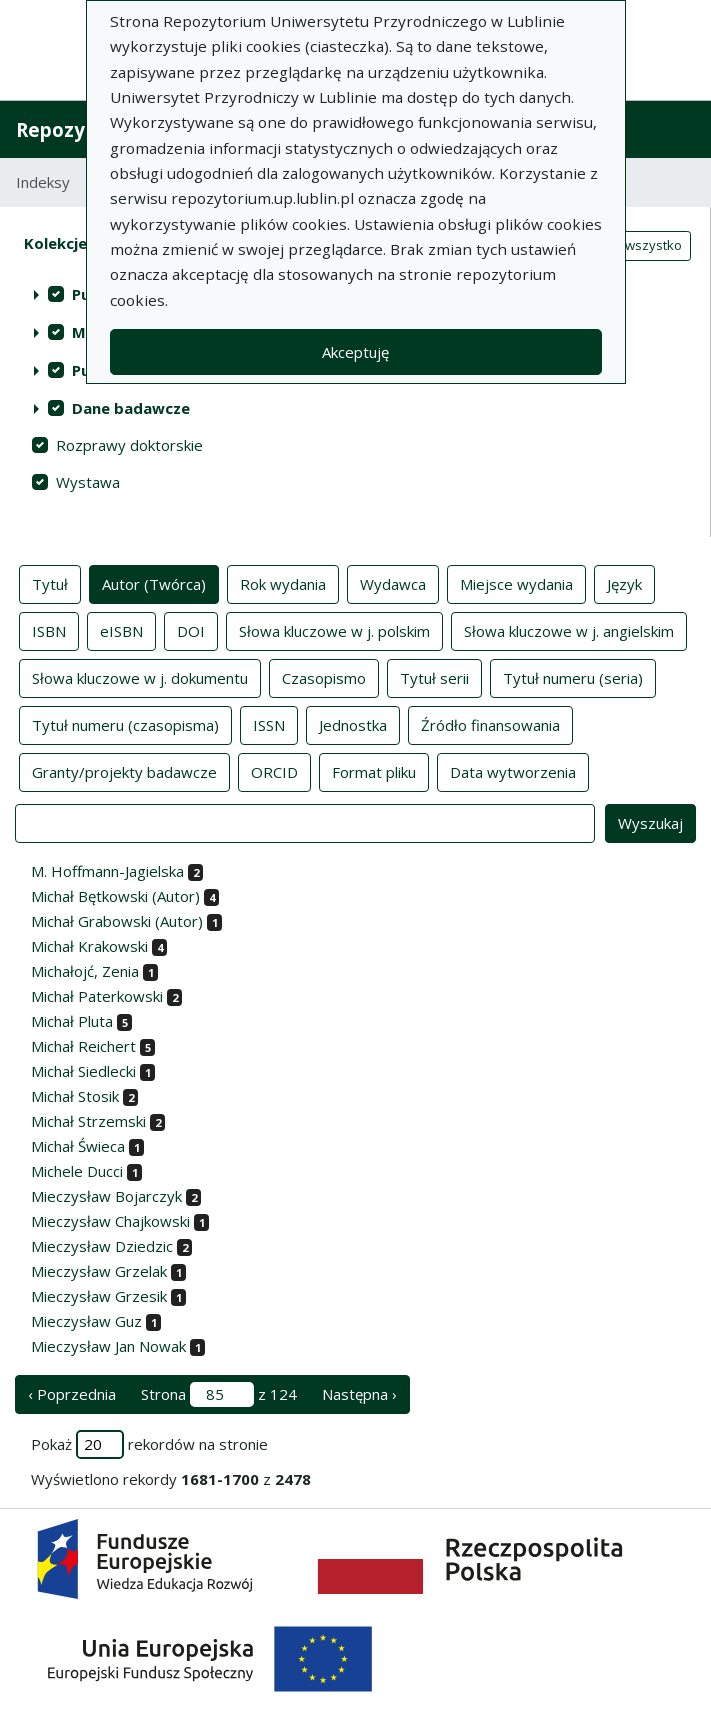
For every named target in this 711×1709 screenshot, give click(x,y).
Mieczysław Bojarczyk (106, 1196)
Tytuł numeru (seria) (573, 677)
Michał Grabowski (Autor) (117, 921)
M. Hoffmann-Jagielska (107, 871)
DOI (191, 630)
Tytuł (50, 583)
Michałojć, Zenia (85, 971)
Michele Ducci (77, 1171)
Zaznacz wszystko (626, 245)
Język (624, 583)
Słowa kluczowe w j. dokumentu (140, 677)
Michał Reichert (83, 1046)
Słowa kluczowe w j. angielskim (569, 630)
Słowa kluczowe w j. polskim (334, 630)
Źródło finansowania (490, 724)
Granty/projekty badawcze (124, 771)
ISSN (269, 724)
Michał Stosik (75, 1096)
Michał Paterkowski (97, 996)
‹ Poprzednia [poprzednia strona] (72, 1394)
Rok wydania (283, 583)
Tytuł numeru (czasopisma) (125, 724)
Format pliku (374, 771)
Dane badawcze (131, 408)
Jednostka (353, 724)
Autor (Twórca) (154, 583)
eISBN (121, 630)
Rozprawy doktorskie (129, 445)
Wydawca (393, 583)
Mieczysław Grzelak (99, 1271)
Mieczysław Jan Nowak (108, 1346)
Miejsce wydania (516, 583)
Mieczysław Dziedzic (102, 1246)
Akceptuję (355, 352)
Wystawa (88, 482)
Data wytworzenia (513, 771)
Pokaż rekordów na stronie (149, 1444)
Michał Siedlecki (83, 1071)
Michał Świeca (78, 1146)
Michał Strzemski (88, 1121)
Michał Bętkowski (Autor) (115, 896)
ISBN (49, 630)
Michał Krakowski (89, 946)
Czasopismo (324, 677)
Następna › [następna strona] (359, 1394)
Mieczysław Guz (86, 1321)
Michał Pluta (72, 1021)
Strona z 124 (219, 1394)
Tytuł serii (434, 677)
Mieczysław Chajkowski (110, 1221)
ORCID (274, 771)
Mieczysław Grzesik (99, 1296)
